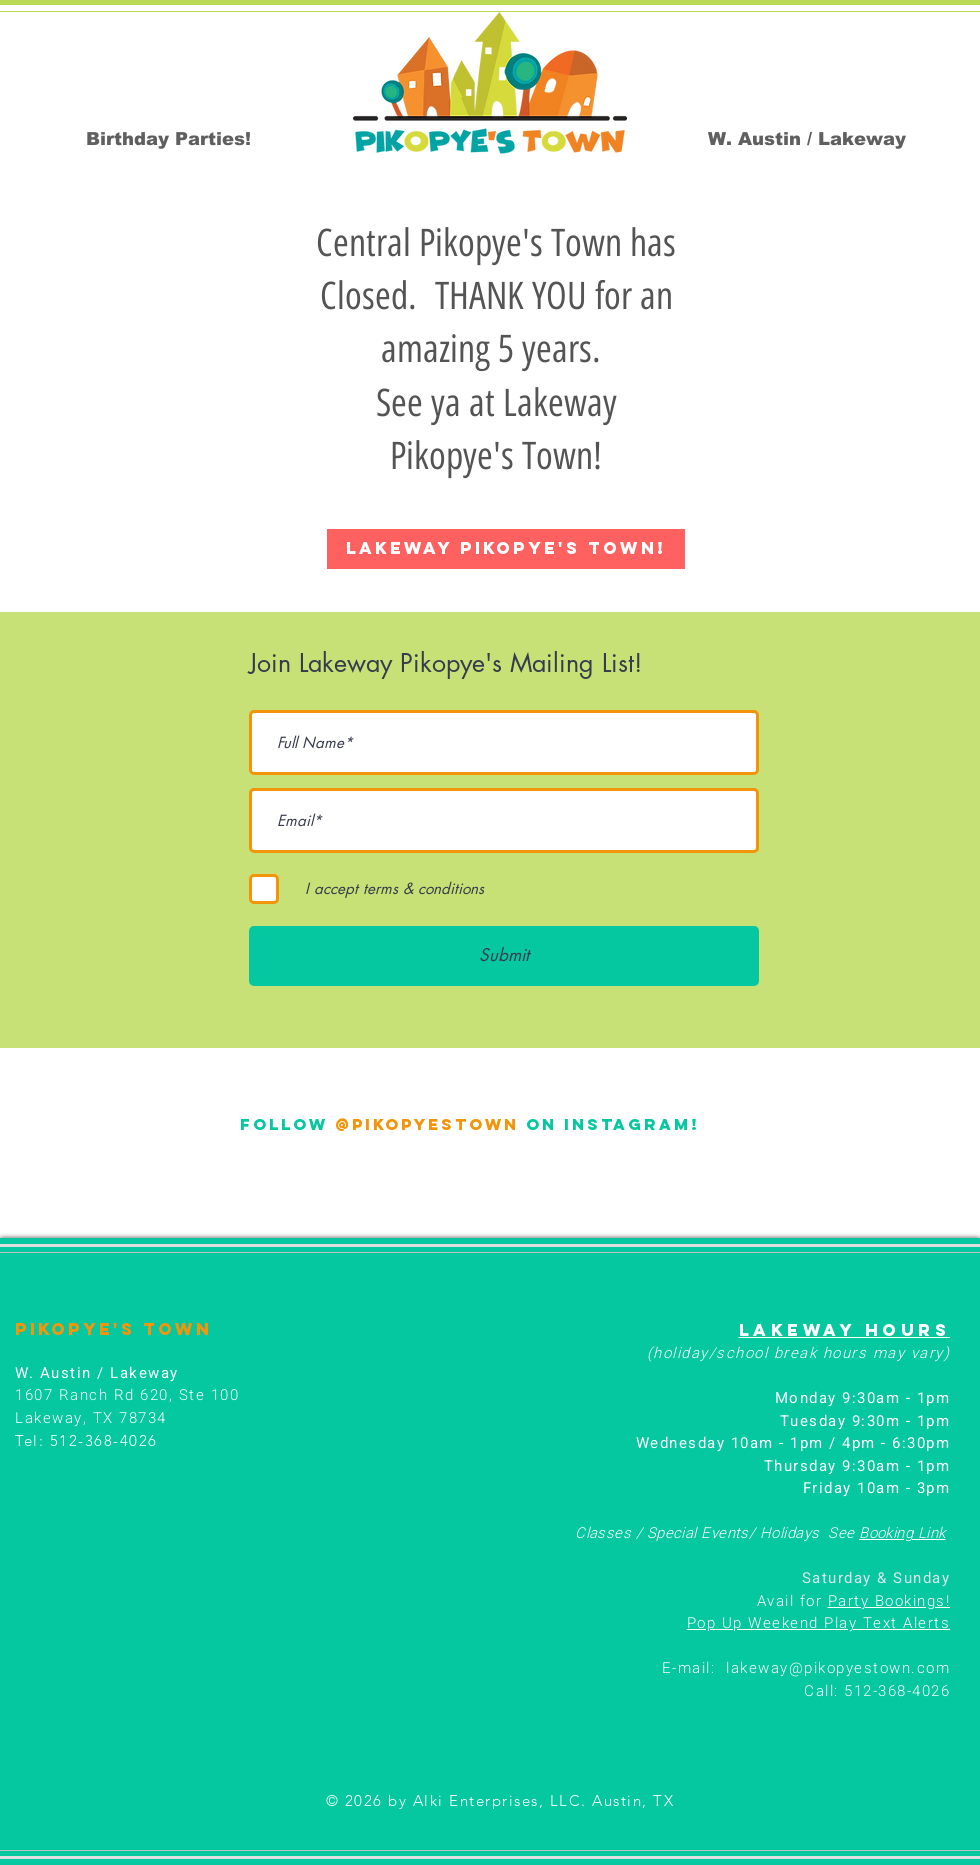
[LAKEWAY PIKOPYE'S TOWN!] (506, 549)
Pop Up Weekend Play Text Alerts (819, 1623)
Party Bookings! (889, 1601)
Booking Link (902, 1533)
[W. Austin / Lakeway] (807, 139)
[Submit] (504, 956)
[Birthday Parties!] (168, 139)
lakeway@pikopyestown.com (838, 1668)
